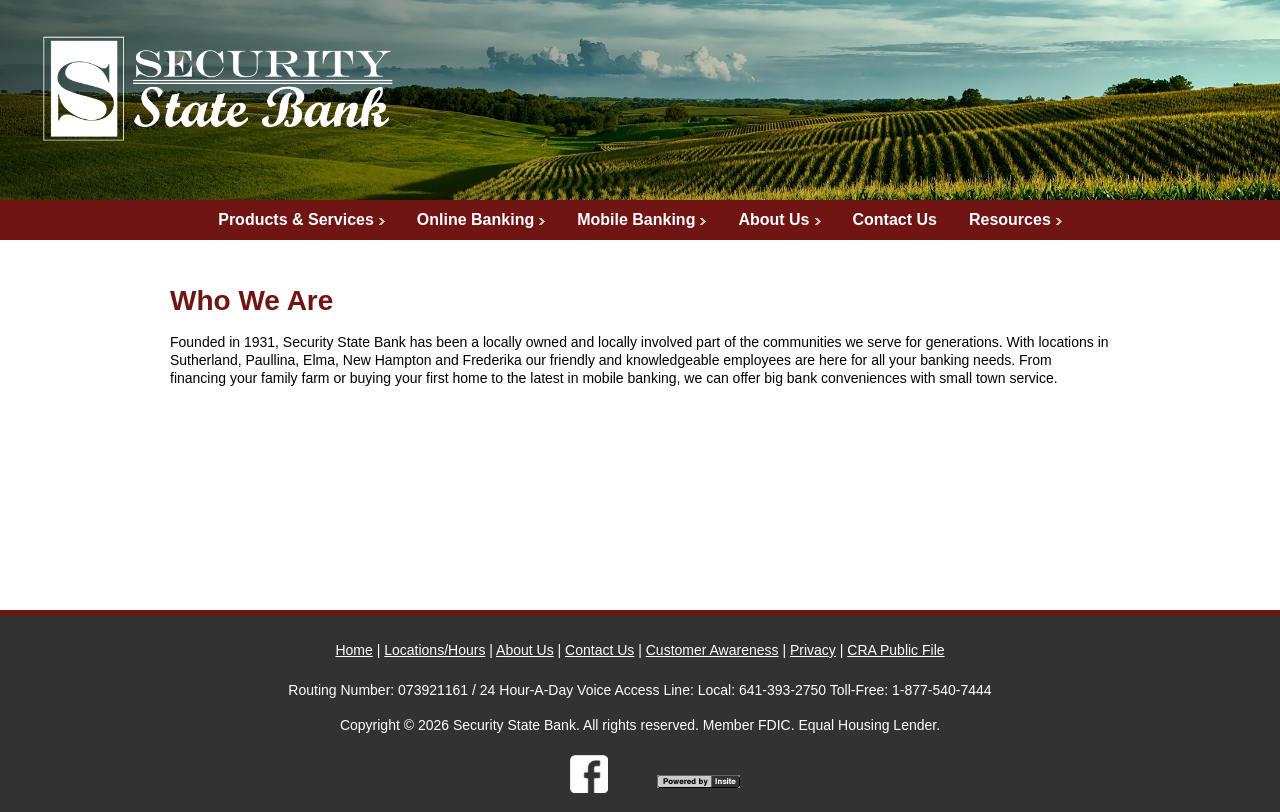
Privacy (813, 650)
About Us (773, 219)
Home (353, 650)
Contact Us (895, 219)
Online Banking (475, 219)
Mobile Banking (636, 219)
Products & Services (296, 219)
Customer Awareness (712, 650)
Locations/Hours (434, 650)
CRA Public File (895, 650)
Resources (1010, 219)
